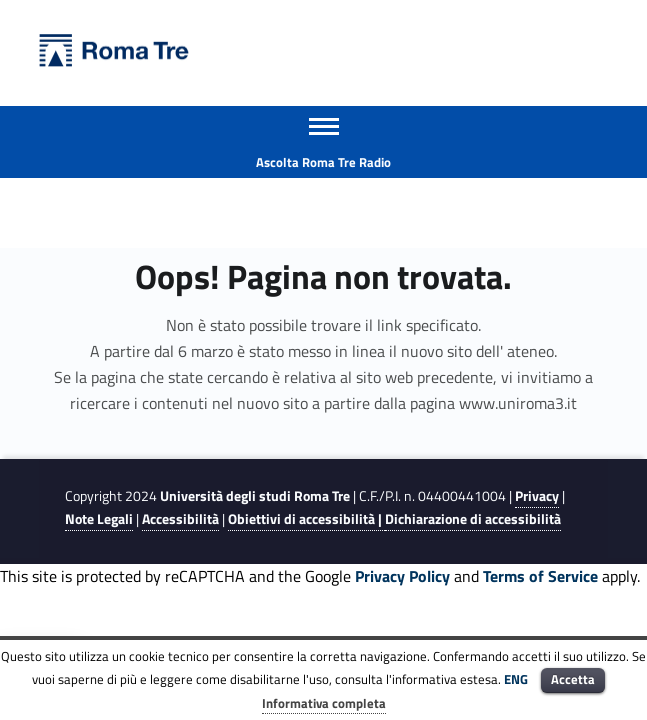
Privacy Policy (402, 576)
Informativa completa (324, 703)
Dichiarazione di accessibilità (473, 519)
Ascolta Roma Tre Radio (323, 162)
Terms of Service (540, 576)
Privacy (537, 496)
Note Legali (99, 519)
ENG (516, 679)
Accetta (573, 679)
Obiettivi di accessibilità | (306, 519)
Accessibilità (180, 519)
